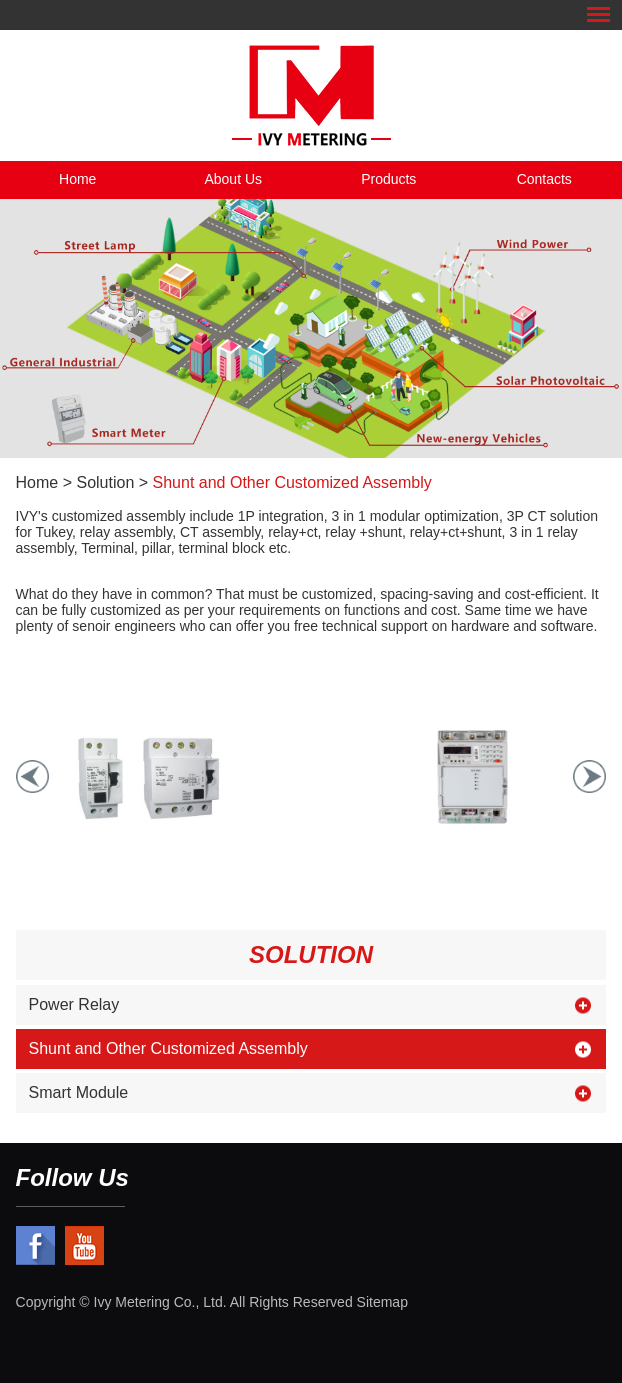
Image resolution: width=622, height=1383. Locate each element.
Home (77, 179)
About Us (233, 179)
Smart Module (79, 1092)
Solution (105, 482)
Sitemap (382, 1302)
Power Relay (74, 1004)
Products (388, 179)
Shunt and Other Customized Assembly (292, 482)
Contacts (544, 179)
